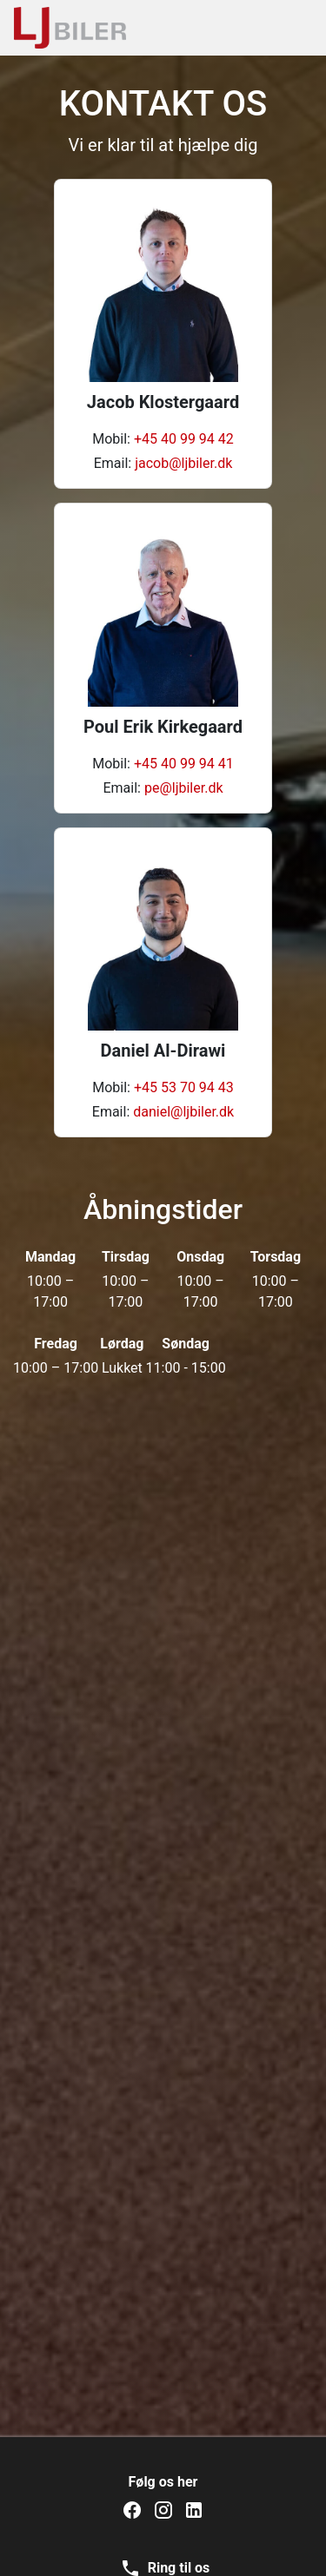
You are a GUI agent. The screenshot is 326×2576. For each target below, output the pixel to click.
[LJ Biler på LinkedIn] (194, 2509)
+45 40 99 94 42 (184, 439)
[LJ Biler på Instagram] (163, 2509)
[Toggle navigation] (288, 27)
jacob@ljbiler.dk (183, 463)
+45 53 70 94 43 (184, 1087)
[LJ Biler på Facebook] (132, 2509)
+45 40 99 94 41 (184, 763)
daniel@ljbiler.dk (183, 1112)
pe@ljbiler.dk (183, 788)
